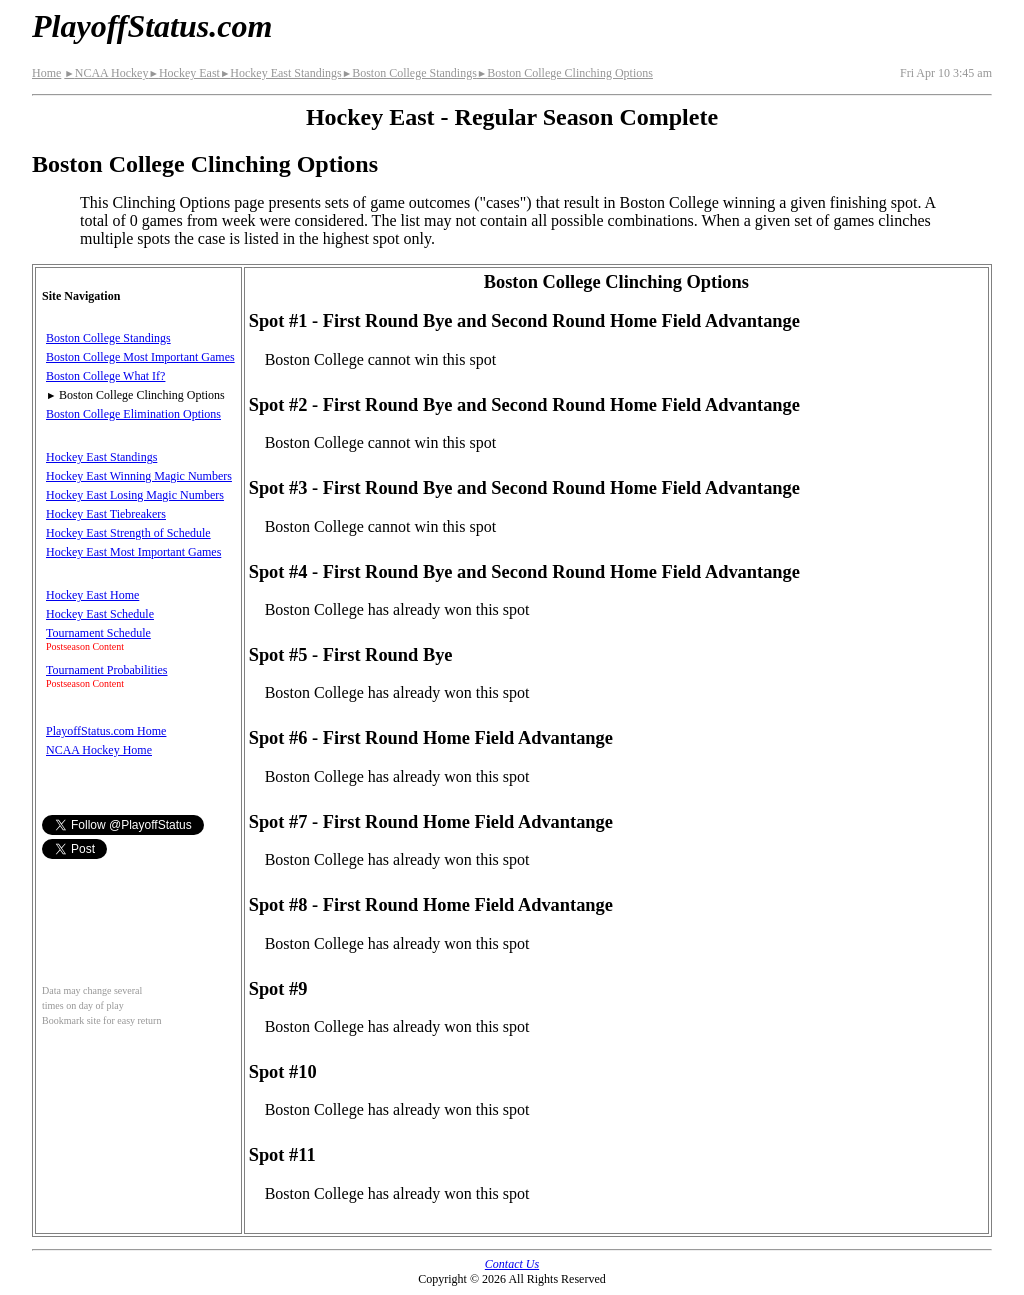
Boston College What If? (105, 376)
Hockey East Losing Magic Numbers (135, 495)
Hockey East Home (92, 595)
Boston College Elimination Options (133, 414)
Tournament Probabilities (106, 670)
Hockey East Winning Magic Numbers (139, 476)
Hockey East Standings (281, 73)
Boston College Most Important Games (140, 357)
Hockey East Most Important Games (133, 552)
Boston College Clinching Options (565, 73)
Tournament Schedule (98, 633)
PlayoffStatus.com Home (106, 731)
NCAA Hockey (106, 73)
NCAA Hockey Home (99, 750)
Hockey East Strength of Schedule (128, 533)
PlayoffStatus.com (152, 26)
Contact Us (512, 1264)
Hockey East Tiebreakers (106, 514)
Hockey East (183, 73)
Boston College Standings (409, 73)
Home (46, 73)
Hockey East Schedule (100, 614)
